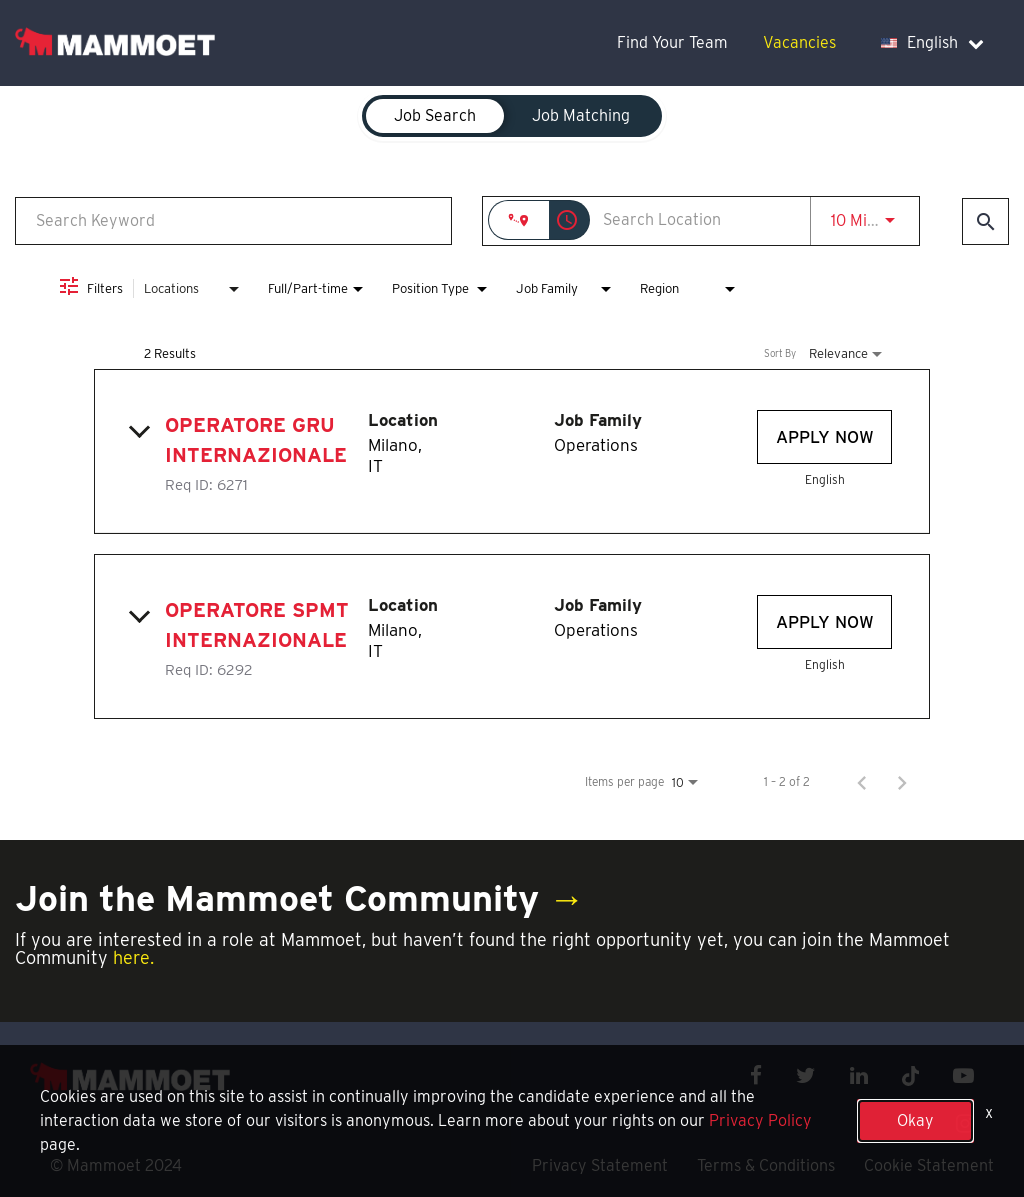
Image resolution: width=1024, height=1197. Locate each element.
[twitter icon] (806, 1075)
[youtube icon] (963, 1075)
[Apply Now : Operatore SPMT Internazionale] (824, 622)
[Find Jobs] (985, 221)
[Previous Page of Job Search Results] (862, 782)
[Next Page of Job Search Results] (902, 782)
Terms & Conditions (766, 1165)
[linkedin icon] (859, 1075)
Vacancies (799, 42)
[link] (512, 451)
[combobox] (233, 220)
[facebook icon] (756, 1075)
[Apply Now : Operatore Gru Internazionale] (824, 437)
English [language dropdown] (932, 42)
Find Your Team (672, 42)
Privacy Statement (600, 1165)
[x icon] (911, 1075)
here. (133, 957)
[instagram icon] (965, 1123)
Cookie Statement (929, 1165)
